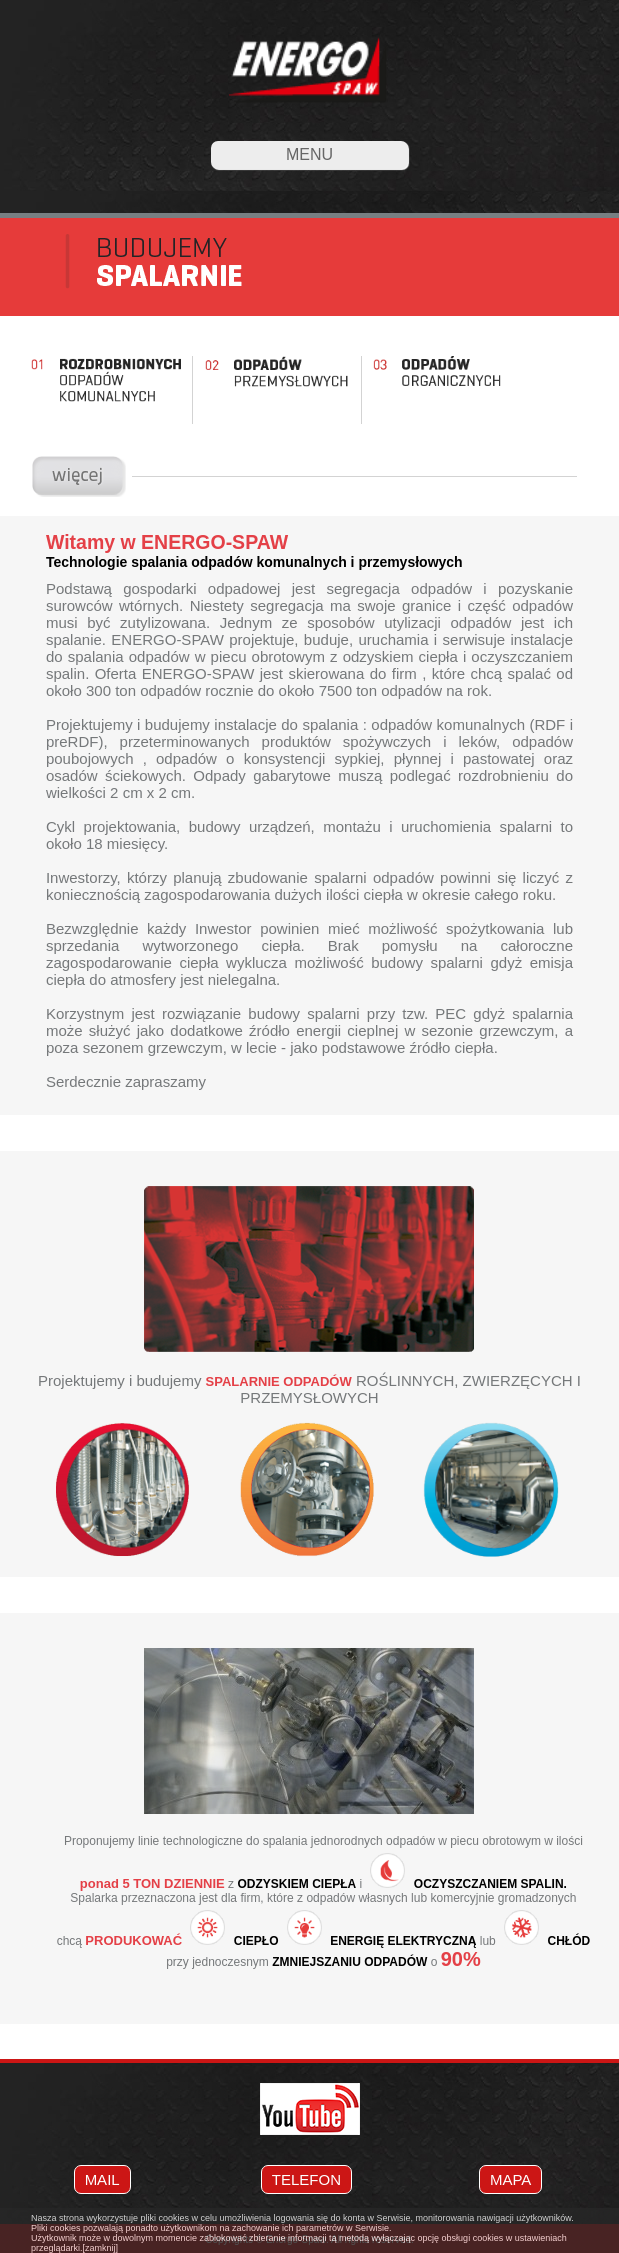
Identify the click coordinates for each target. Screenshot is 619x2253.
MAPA (510, 2179)
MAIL (102, 2179)
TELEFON (306, 2179)
